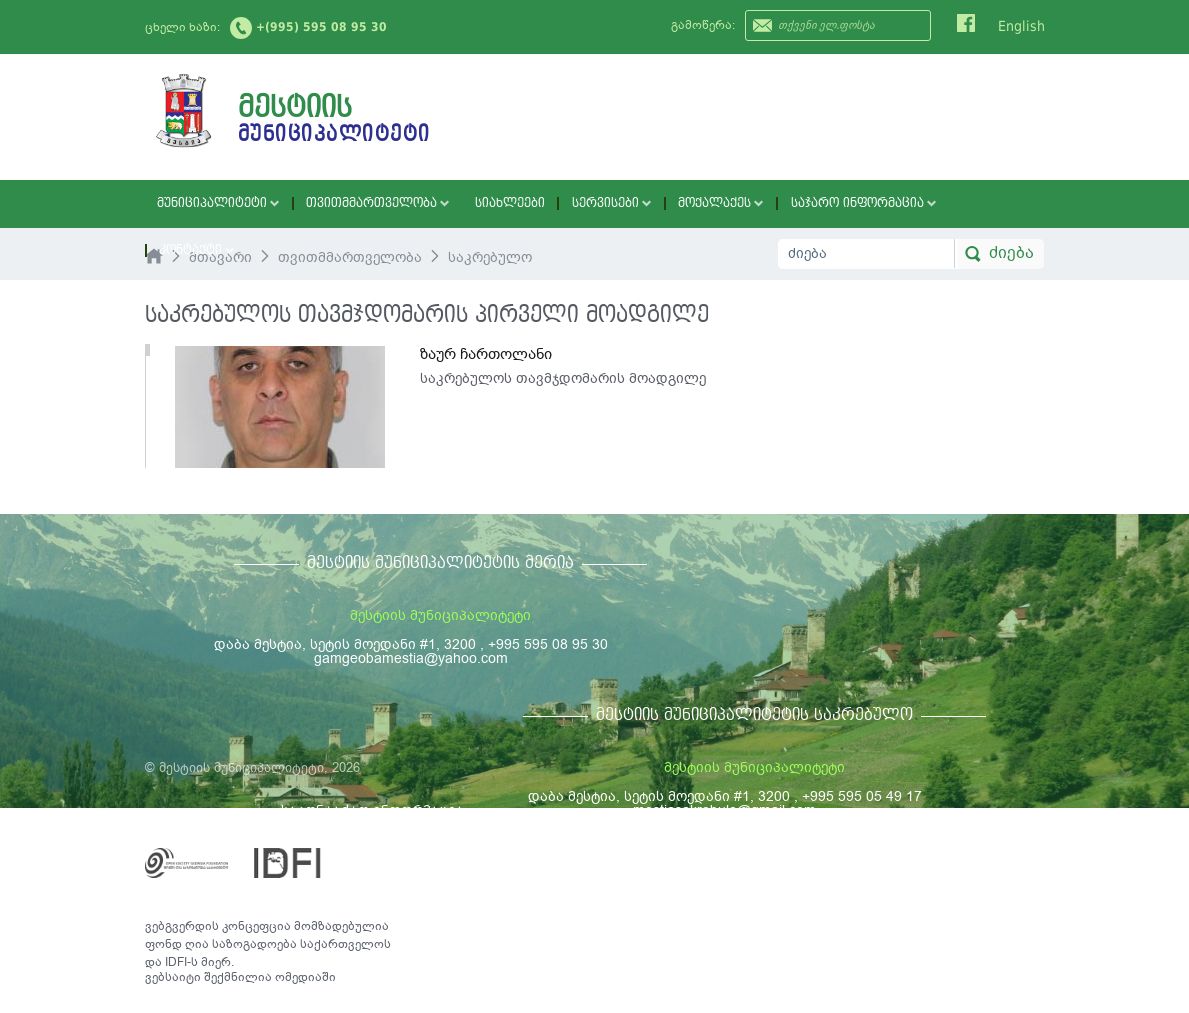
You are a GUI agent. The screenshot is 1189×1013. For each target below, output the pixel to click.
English (1021, 26)
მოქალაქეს (665, 203)
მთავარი (220, 257)
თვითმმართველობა (355, 203)
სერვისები (566, 203)
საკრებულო (490, 257)
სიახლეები (474, 203)
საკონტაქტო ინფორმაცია (372, 810)
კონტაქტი (923, 203)
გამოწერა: (703, 25)
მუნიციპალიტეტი (211, 203)
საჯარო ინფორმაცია (796, 203)
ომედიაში (305, 977)
